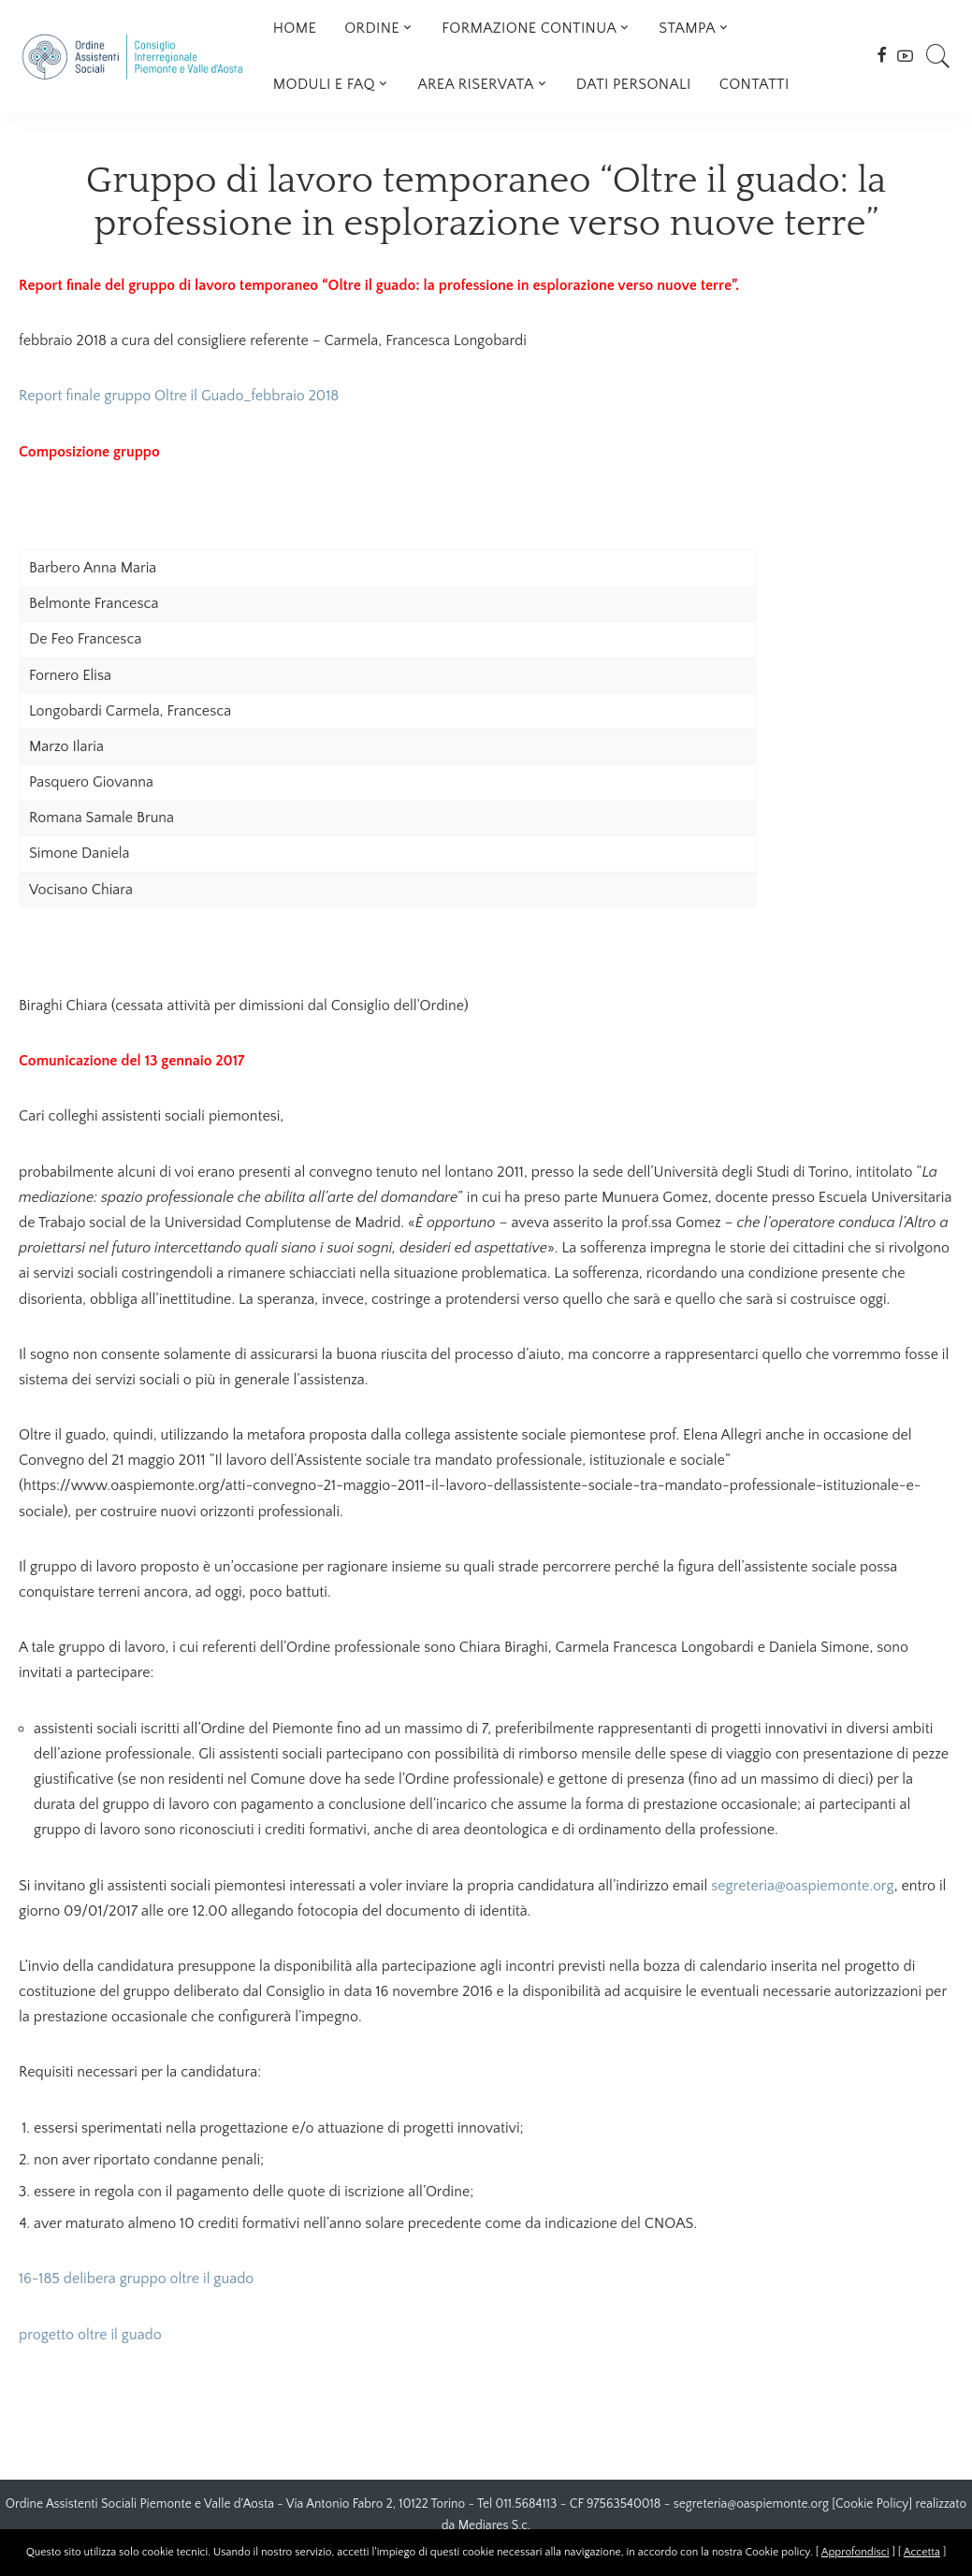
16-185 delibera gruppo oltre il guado (136, 2278)
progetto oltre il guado (90, 2334)
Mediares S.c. (494, 2525)
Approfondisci (855, 2552)
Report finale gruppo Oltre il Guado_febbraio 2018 (179, 395)
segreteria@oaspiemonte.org (802, 1885)
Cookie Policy (871, 2503)
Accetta (922, 2552)
